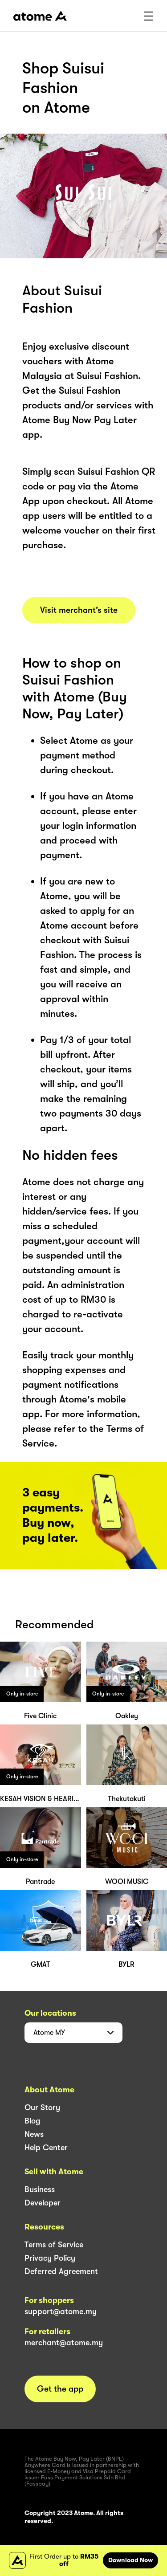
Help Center (46, 2147)
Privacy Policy (49, 2258)
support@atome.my (60, 2311)
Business (39, 2189)
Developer (42, 2202)
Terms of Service (53, 2244)
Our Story (42, 2107)
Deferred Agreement (61, 2271)
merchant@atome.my (63, 2342)
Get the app (60, 2389)
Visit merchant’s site (79, 610)
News (34, 2134)
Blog (32, 2120)
